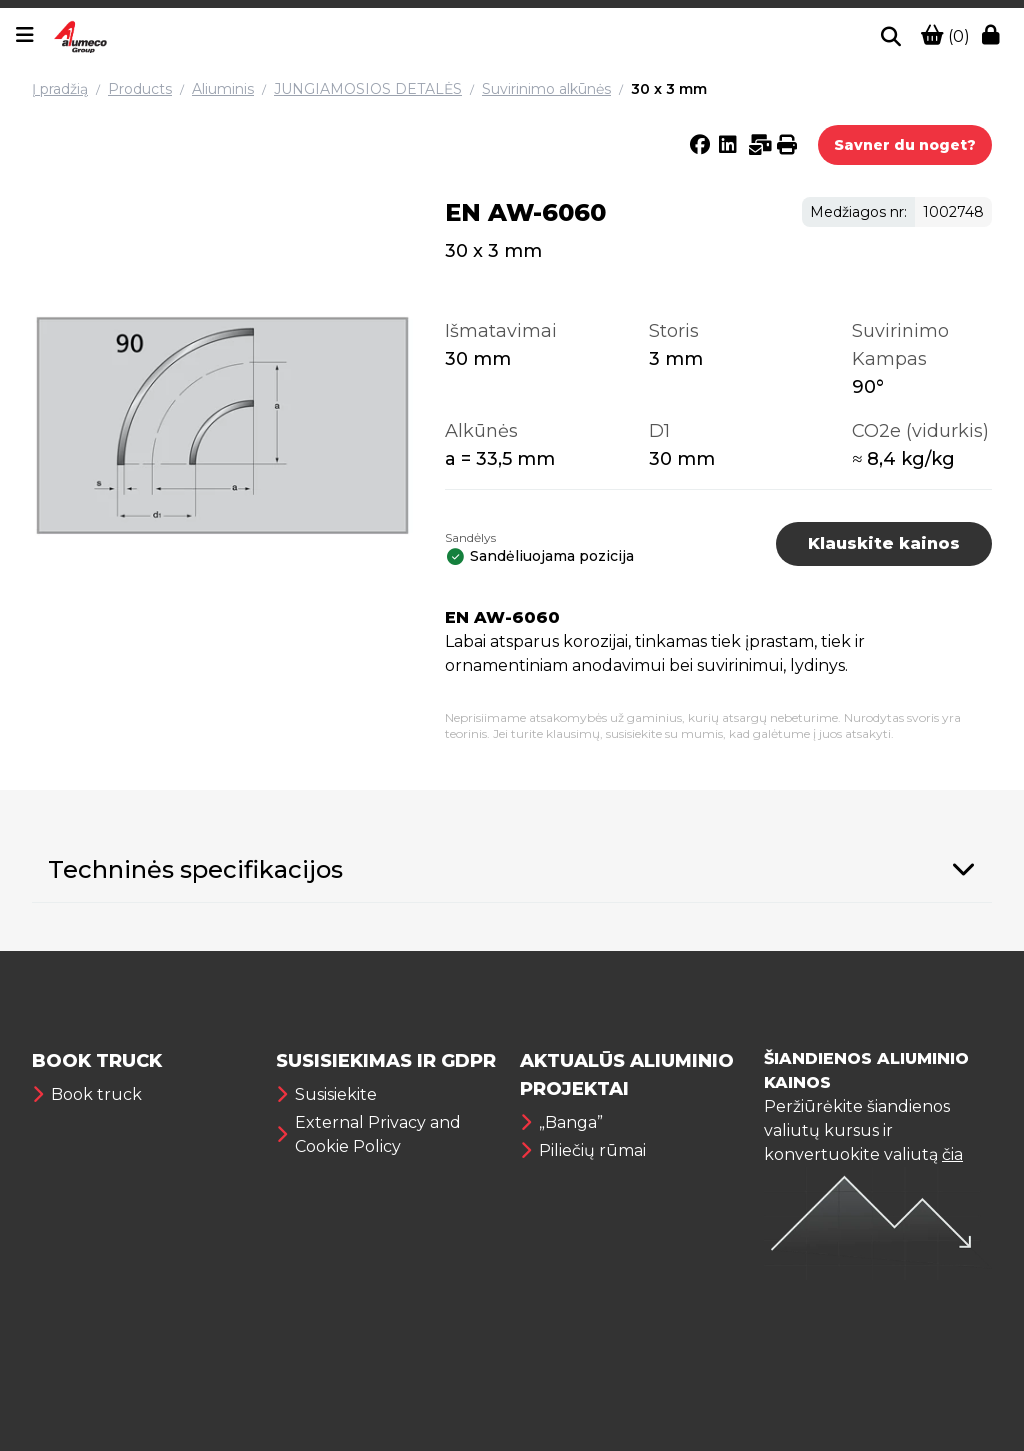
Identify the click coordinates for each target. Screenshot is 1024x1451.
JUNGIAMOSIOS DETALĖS (368, 89)
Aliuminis (223, 89)
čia (952, 1154)
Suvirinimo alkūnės (546, 89)
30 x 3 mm (669, 89)
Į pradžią (60, 89)
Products (140, 89)
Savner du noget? (905, 145)
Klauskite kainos (884, 543)
